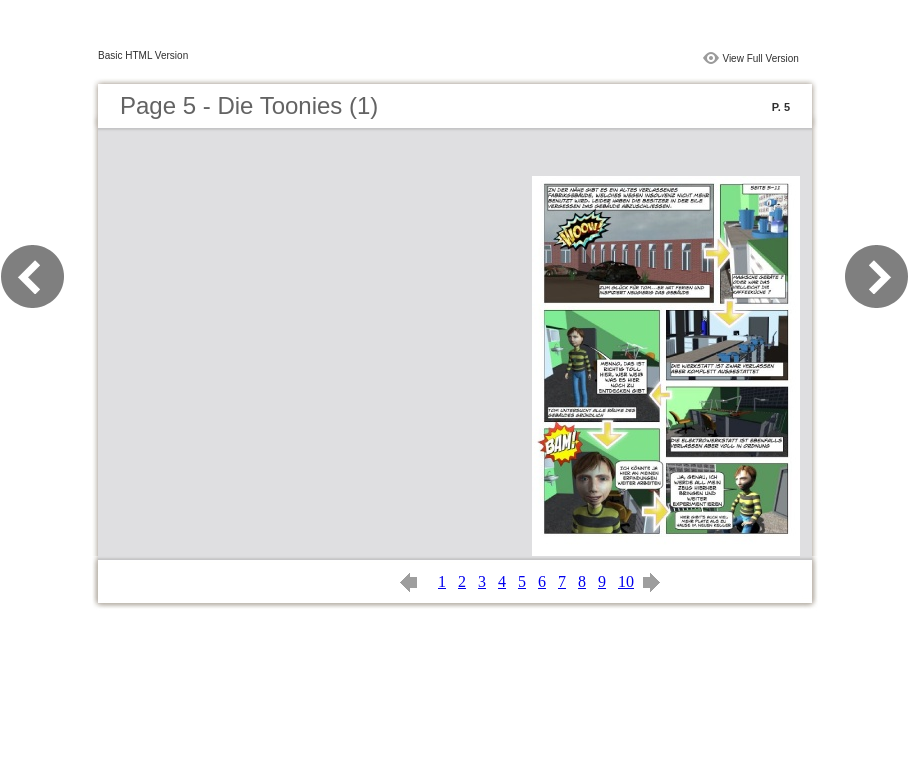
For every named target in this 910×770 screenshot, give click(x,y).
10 (626, 581)
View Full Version (760, 58)
